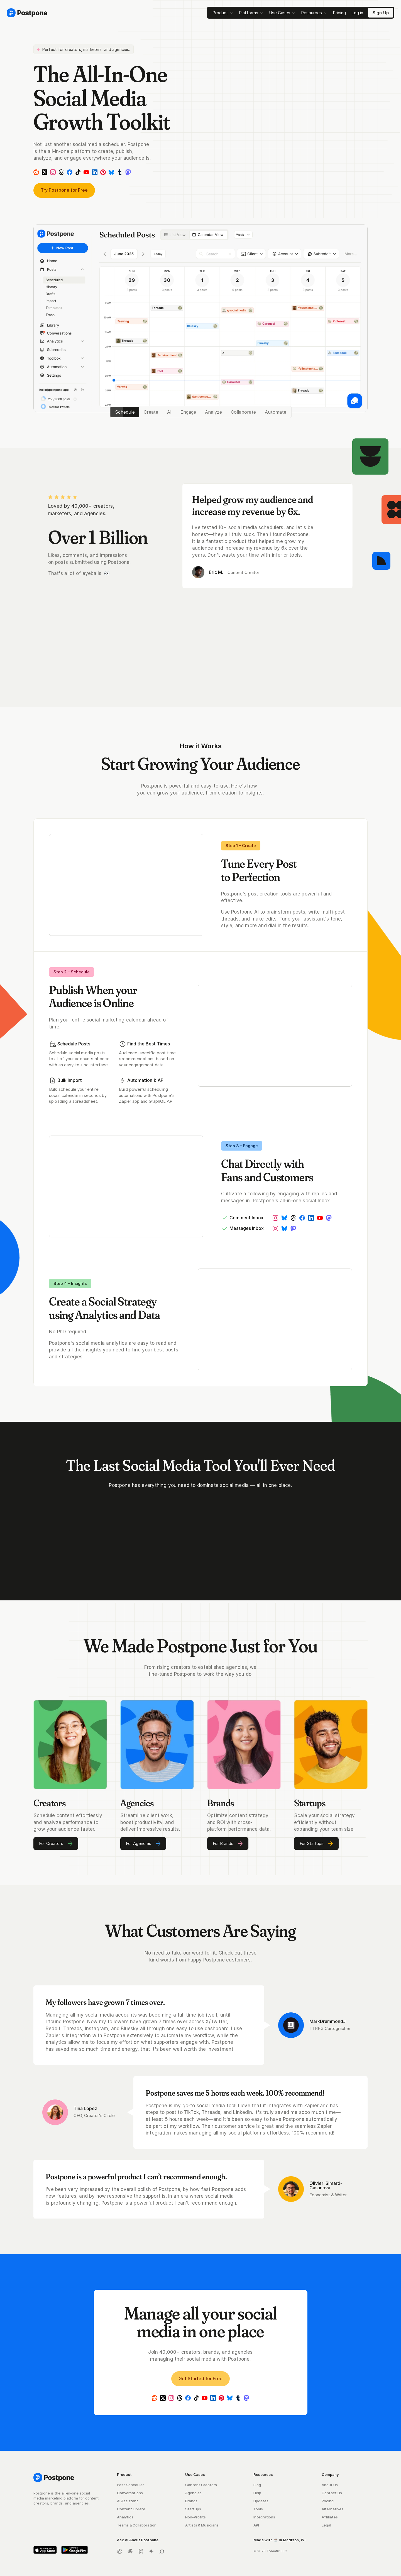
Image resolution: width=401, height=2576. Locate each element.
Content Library (131, 2509)
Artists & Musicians (202, 2525)
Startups (193, 2509)
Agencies (193, 2493)
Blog (257, 2485)
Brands (191, 2501)
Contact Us (332, 2493)
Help (257, 2493)
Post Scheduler (130, 2485)
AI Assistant (127, 2501)
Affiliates (330, 2517)
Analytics (125, 2517)
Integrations (264, 2517)
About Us (330, 2485)
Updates (260, 2501)
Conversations (130, 2493)
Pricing (328, 2501)
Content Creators (201, 2485)
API (256, 2525)
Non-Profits (195, 2517)
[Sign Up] (380, 13)
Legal (326, 2525)
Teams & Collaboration (137, 2525)
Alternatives (332, 2509)
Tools (258, 2509)
